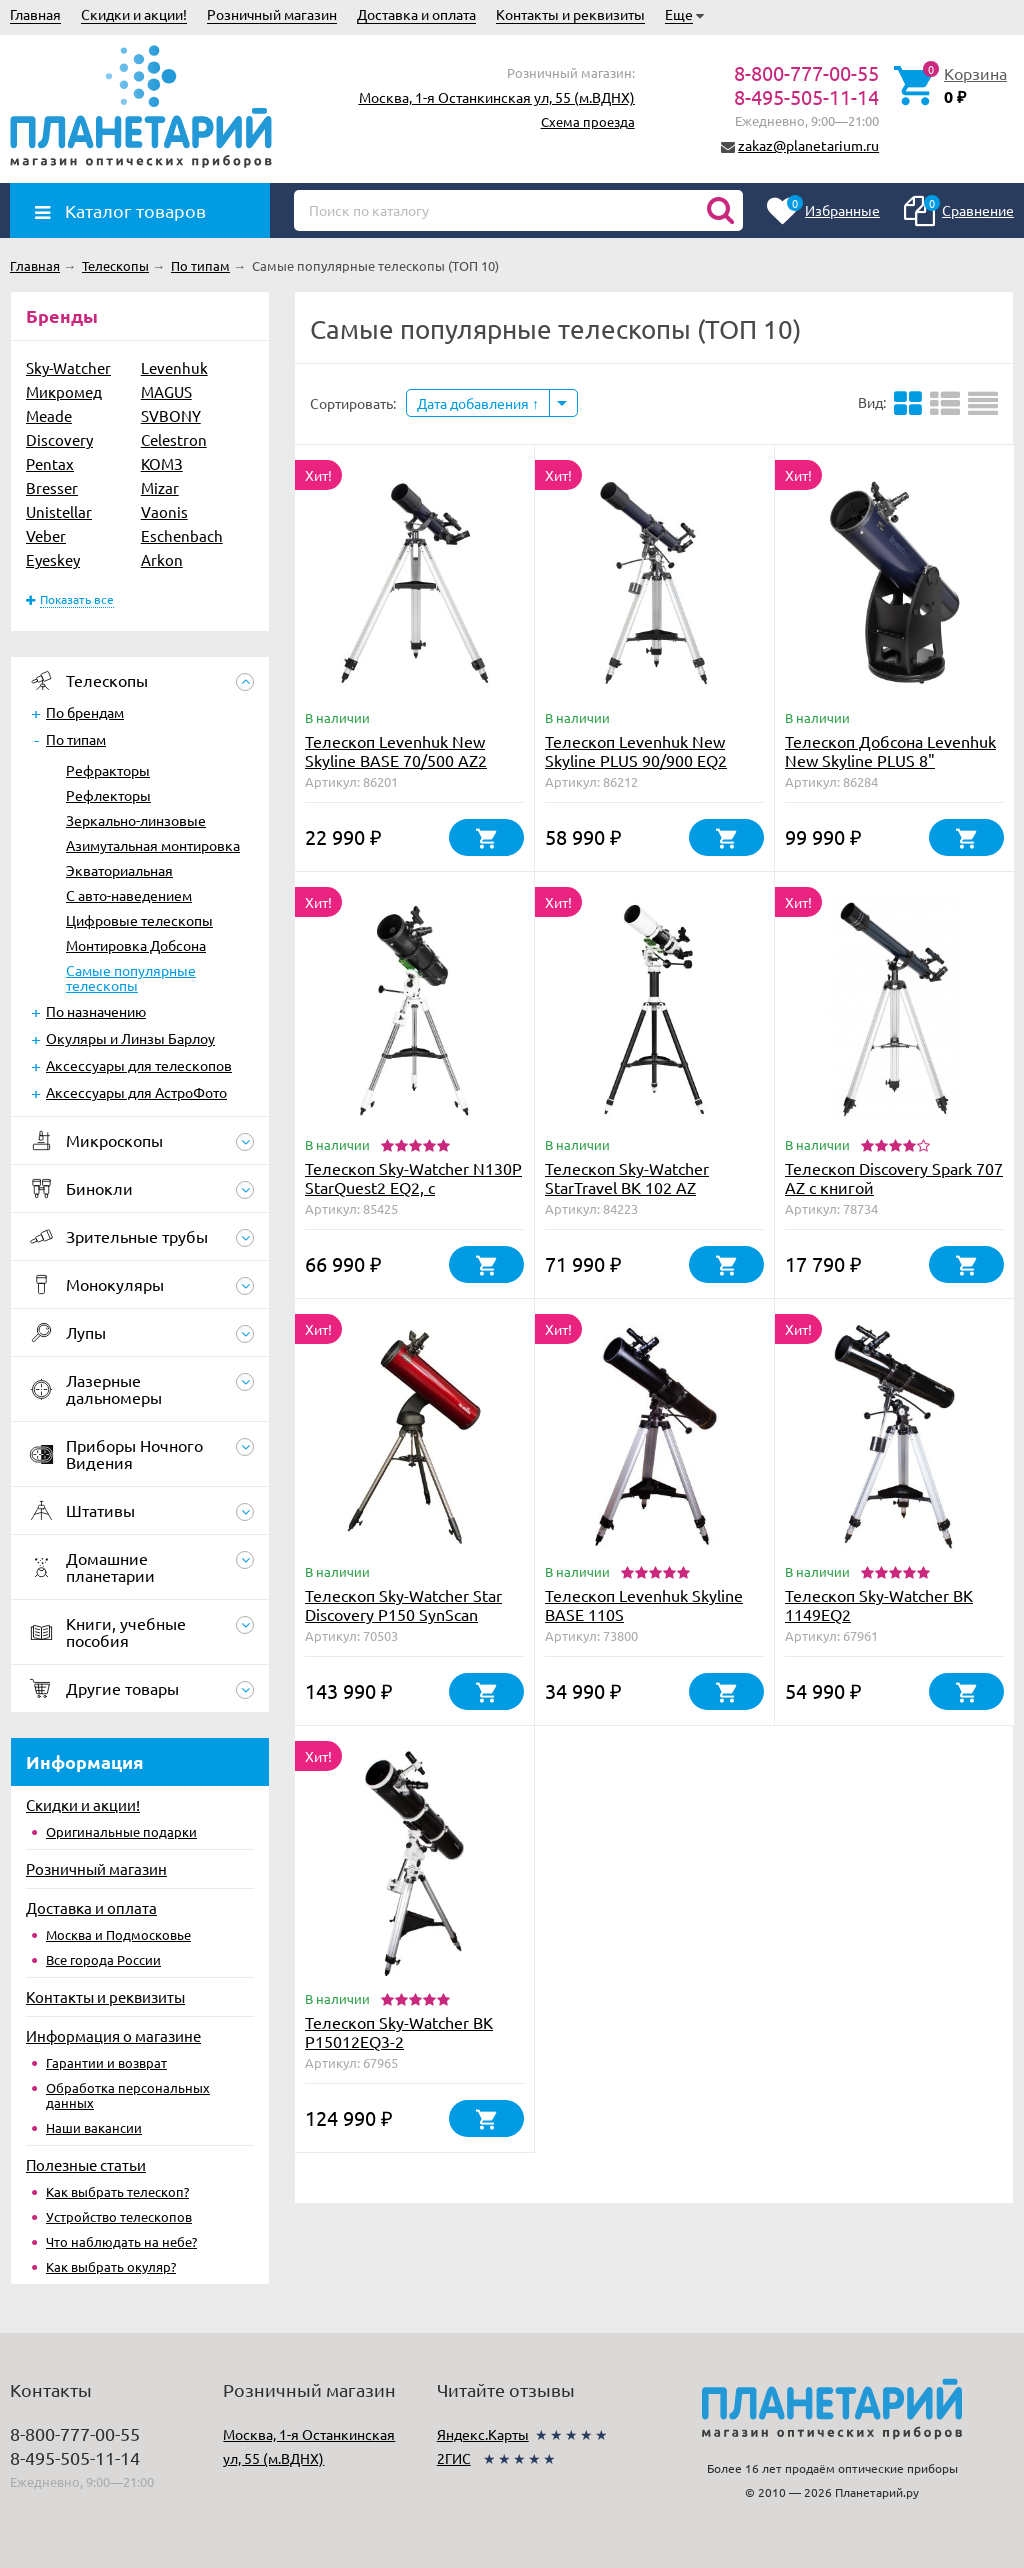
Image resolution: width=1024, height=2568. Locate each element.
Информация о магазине (113, 2035)
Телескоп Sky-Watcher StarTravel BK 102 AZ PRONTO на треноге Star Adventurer (636, 1196)
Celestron (174, 439)
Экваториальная (119, 870)
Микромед (64, 391)
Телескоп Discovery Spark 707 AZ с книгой (894, 1177)
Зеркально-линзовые (136, 820)
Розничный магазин (272, 14)
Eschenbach (182, 535)
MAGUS (166, 391)
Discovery (59, 439)
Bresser (52, 487)
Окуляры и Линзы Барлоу (130, 1038)
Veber (46, 535)
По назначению (96, 1011)
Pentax (50, 463)
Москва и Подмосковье (118, 1934)
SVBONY (171, 415)
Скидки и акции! (134, 14)
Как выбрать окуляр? (111, 2266)
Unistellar (59, 511)
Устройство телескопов (119, 2216)
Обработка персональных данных (128, 2095)
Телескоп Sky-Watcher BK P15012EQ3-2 (399, 2031)
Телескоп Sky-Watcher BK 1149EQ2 (879, 1604)
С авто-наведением (129, 895)
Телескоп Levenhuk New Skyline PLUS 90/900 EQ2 (636, 750)
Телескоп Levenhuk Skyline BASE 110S (644, 1604)
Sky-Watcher (68, 367)
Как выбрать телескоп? (117, 2191)
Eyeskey (53, 559)
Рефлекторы (108, 795)
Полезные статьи (86, 2164)
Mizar (160, 487)
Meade (49, 415)
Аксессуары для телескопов (139, 1065)
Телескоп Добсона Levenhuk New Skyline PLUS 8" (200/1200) (890, 760)
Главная (35, 14)
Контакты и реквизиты (570, 14)
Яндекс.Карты (483, 2434)
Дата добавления (478, 403)
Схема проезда (588, 121)
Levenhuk (174, 367)
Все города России (103, 1959)
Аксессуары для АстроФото (136, 1092)
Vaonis (164, 511)
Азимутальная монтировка (153, 845)
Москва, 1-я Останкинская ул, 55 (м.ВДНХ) (497, 97)
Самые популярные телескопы (131, 977)
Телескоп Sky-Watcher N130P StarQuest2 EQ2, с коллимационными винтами (413, 1187)
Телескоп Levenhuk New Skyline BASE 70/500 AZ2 (396, 750)
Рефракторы (108, 770)
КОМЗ (162, 463)
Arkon (162, 559)
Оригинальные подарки (121, 1831)
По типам (76, 739)
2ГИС (454, 2458)
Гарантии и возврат (106, 2062)
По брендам (85, 712)
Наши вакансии (94, 2127)
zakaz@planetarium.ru (808, 145)
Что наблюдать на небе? (121, 2241)
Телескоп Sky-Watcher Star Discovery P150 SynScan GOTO (403, 1614)
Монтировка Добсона (136, 945)
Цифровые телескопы (139, 920)
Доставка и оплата (416, 14)
